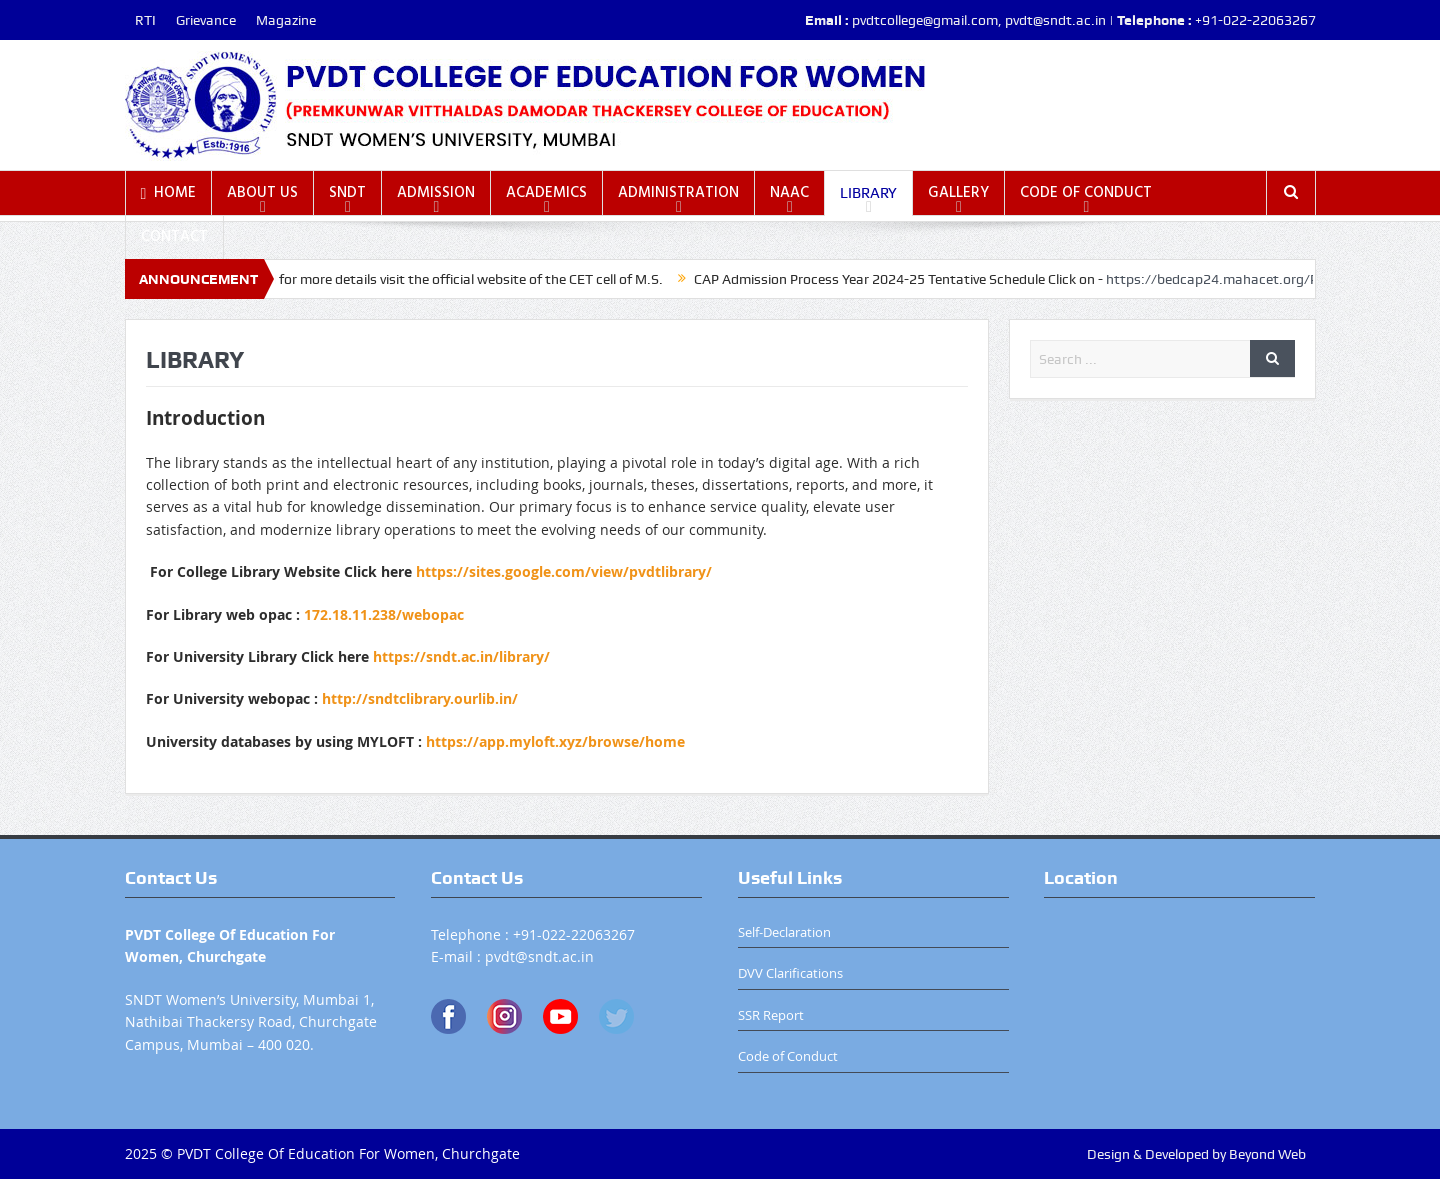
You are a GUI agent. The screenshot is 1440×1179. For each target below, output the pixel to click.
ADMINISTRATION (678, 193)
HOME (169, 193)
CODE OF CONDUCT (1086, 193)
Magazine (286, 20)
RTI (145, 20)
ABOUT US (262, 193)
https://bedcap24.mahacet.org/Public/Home (1257, 279)
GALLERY (958, 193)
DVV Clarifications (790, 973)
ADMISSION (436, 193)
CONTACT (174, 237)
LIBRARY (868, 193)
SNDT (347, 193)
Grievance (206, 20)
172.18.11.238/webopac (384, 614)
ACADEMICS (546, 193)
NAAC (789, 193)
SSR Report (771, 1015)
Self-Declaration (784, 932)
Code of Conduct (788, 1056)
